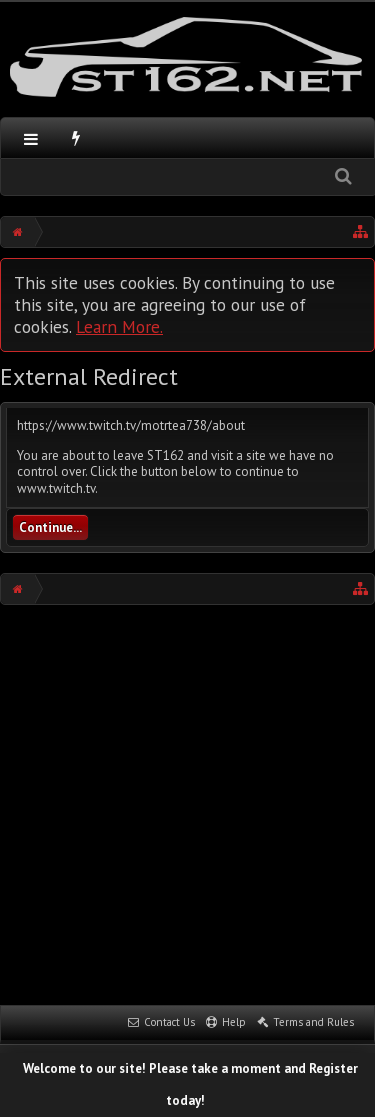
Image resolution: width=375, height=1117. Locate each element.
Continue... (50, 527)
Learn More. (119, 326)
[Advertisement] (187, 802)
